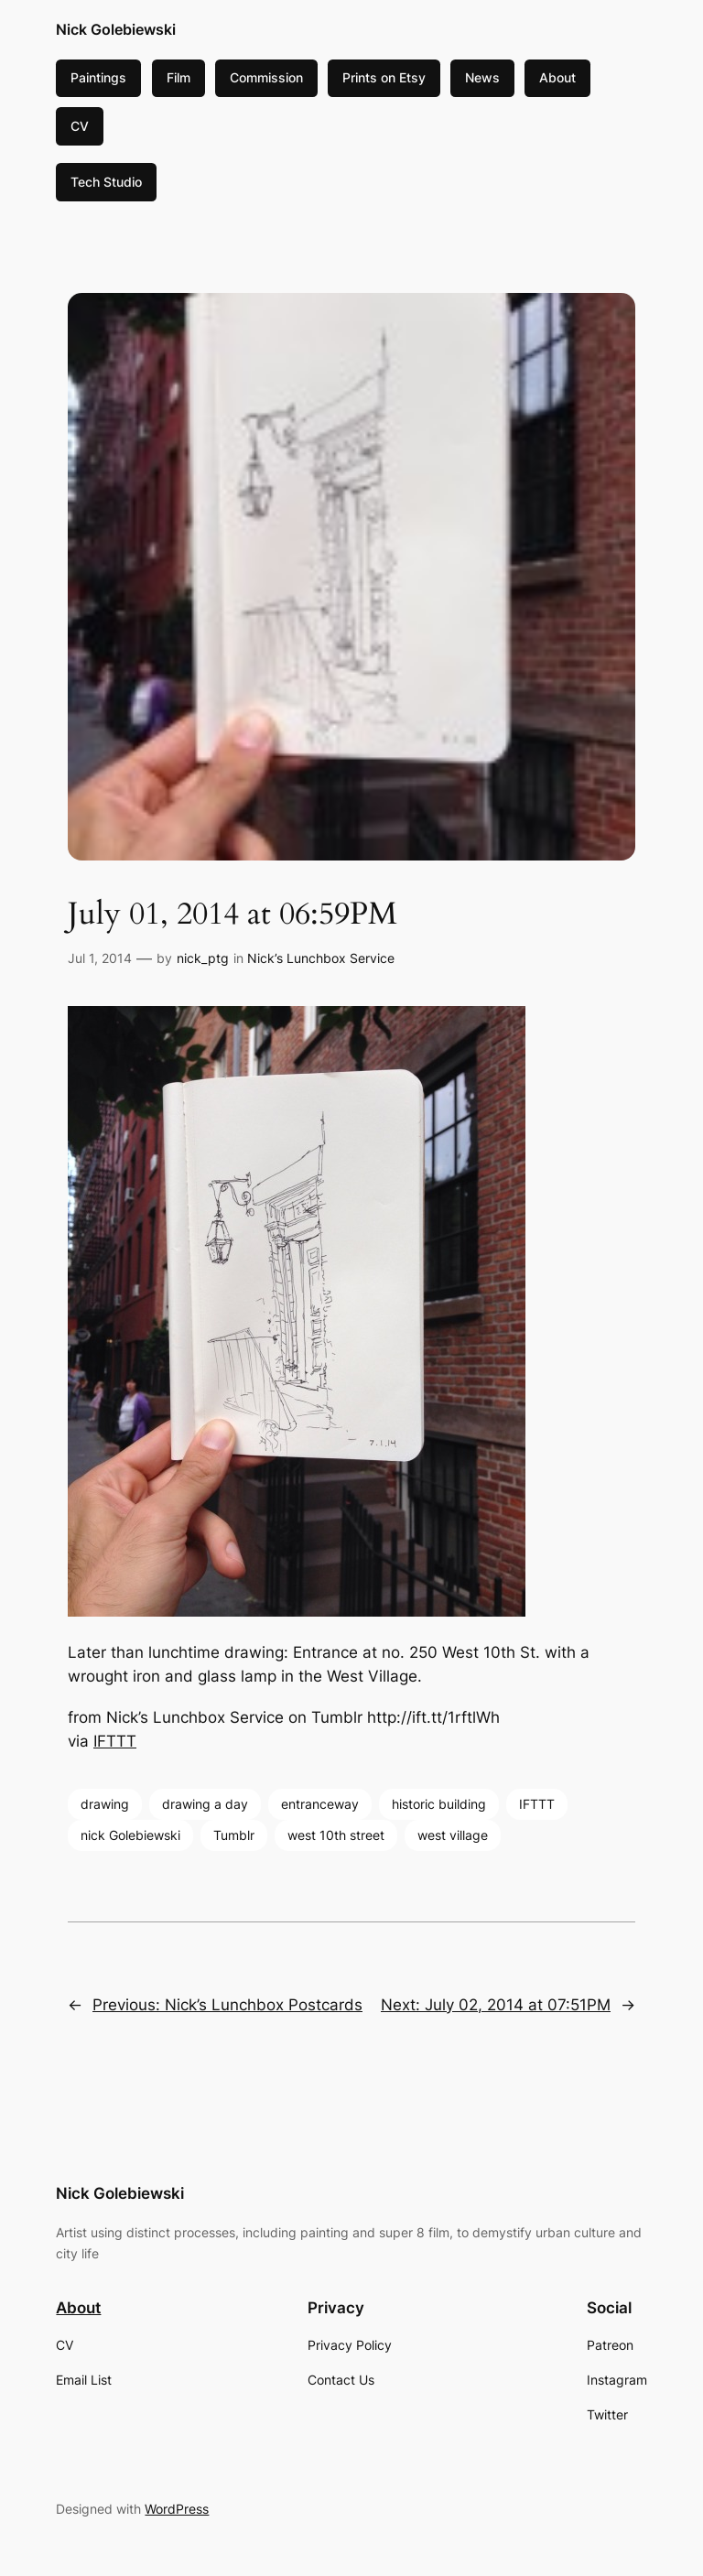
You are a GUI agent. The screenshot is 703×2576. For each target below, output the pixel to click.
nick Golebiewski (130, 1835)
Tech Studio (106, 181)
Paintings (98, 77)
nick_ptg (203, 958)
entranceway (320, 1804)
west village (452, 1835)
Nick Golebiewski (116, 29)
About (557, 77)
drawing (105, 1804)
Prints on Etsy (384, 77)
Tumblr (233, 1835)
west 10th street (335, 1835)
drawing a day (205, 1804)
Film (178, 77)
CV (79, 126)
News (482, 77)
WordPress (177, 2508)
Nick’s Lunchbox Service (321, 958)
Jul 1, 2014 (100, 958)
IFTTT (114, 1741)
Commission (266, 77)
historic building (439, 1804)
